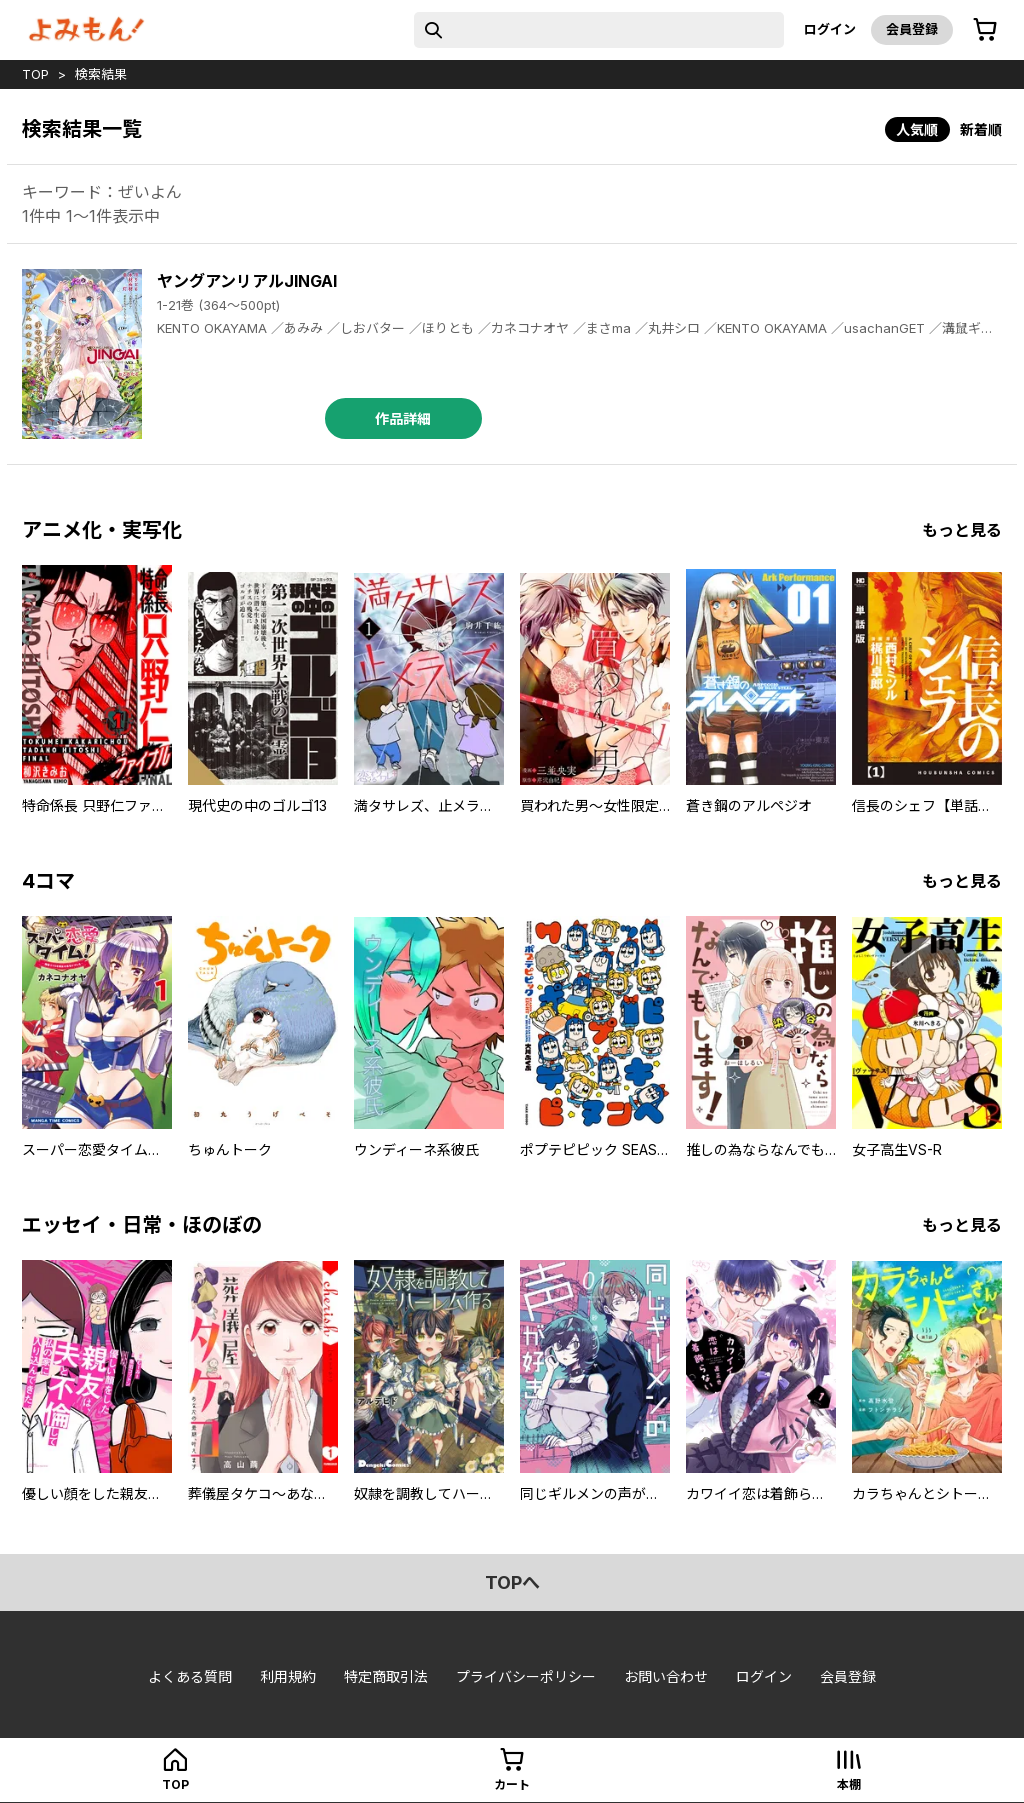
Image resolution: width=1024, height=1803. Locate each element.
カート (512, 1784)
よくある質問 (190, 1676)
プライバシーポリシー (526, 1676)
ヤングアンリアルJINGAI (247, 281)
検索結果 (101, 74)
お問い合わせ (666, 1676)
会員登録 (912, 29)
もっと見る (962, 530)
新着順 (981, 129)
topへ (512, 1582)
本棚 (849, 1784)
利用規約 (288, 1676)
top (35, 74)
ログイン (830, 29)
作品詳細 (403, 418)
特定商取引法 (386, 1676)
